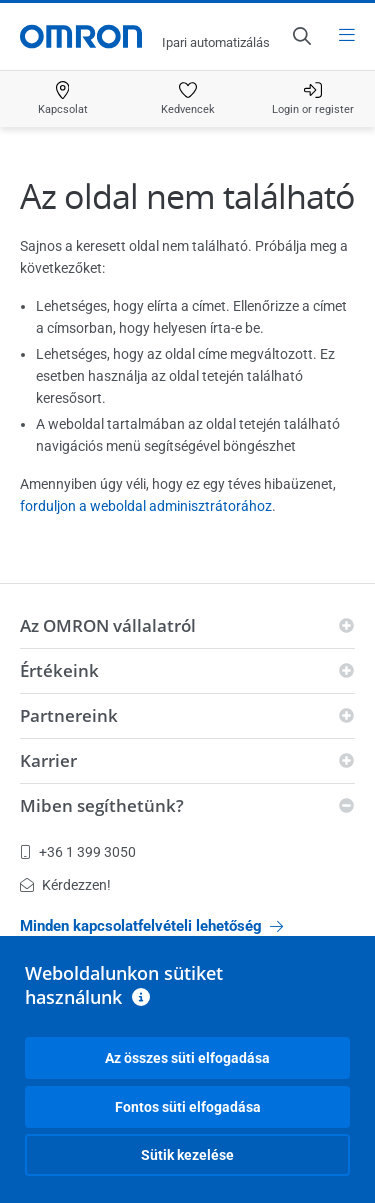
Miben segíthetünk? (102, 805)
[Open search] (301, 36)
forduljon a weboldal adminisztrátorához (146, 506)
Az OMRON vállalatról (108, 625)
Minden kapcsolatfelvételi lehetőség (151, 926)
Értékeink (59, 670)
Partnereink (69, 715)
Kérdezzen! (65, 885)
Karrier (48, 760)
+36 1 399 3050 (78, 852)
